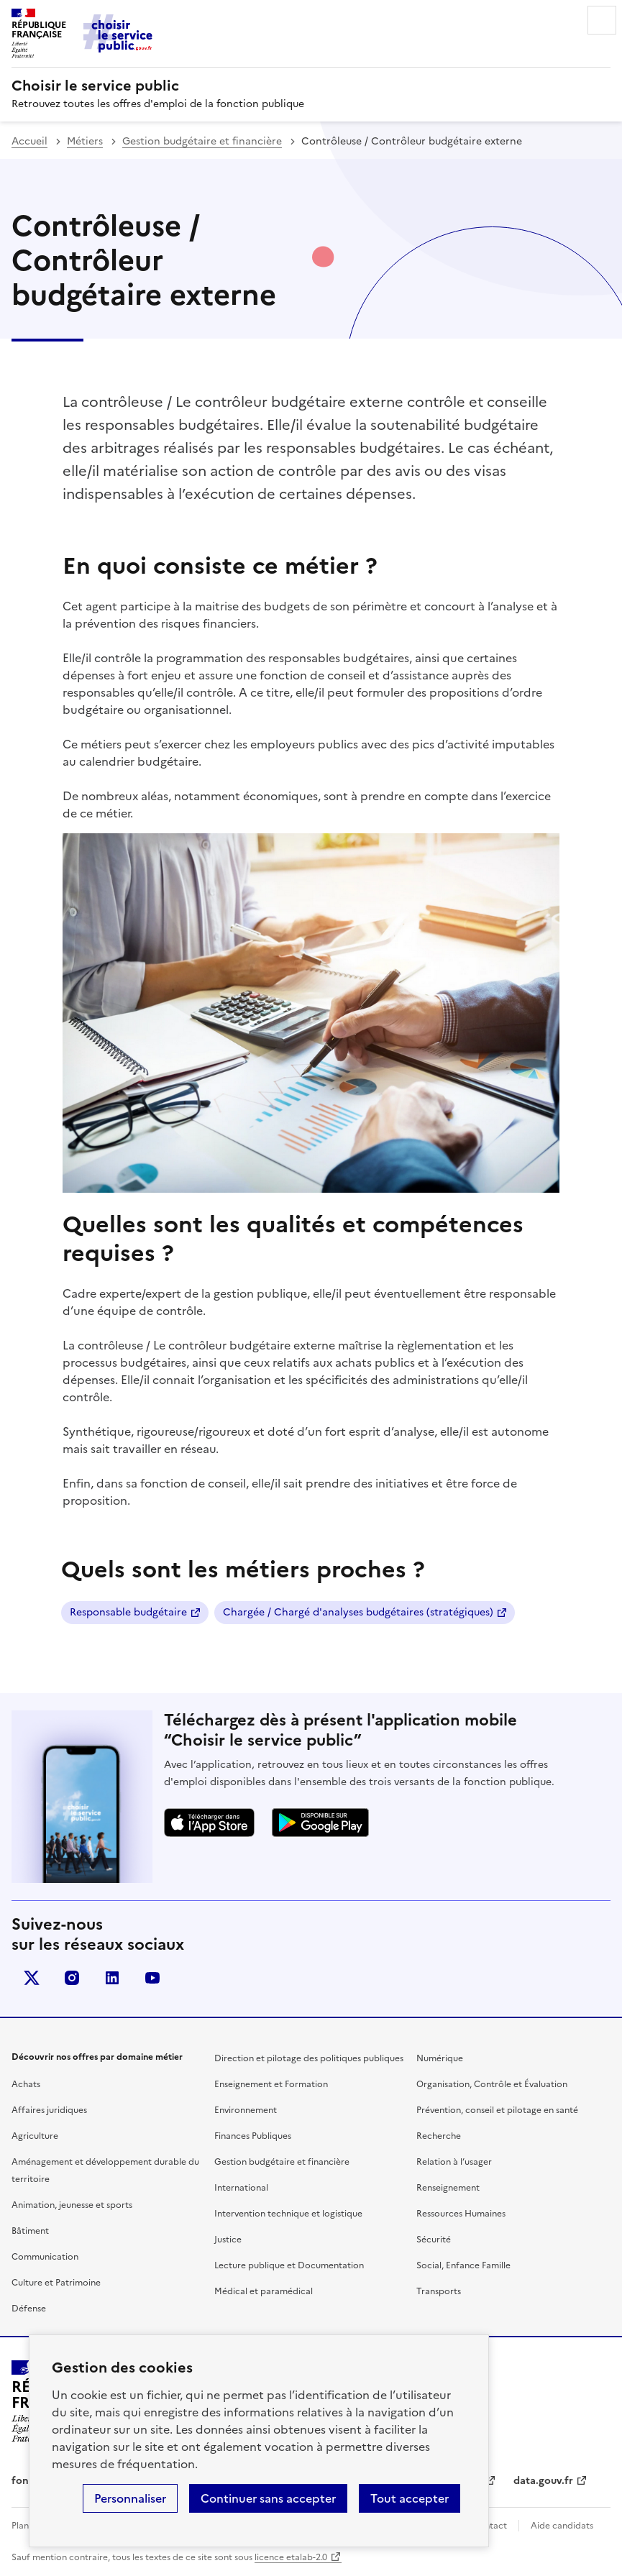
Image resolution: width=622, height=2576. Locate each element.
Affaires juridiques (49, 2110)
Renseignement (448, 2187)
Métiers (85, 141)
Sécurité (433, 2239)
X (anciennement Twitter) (31, 1977)
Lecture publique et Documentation (289, 2265)
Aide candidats (562, 2525)
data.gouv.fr (543, 2480)
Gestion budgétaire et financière (202, 141)
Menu (601, 20)
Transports (438, 2291)
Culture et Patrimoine (56, 2282)
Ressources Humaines (461, 2213)
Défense (29, 2308)
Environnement (245, 2110)
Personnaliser (130, 2498)
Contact (489, 2525)
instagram (72, 1977)
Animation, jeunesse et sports (72, 2205)
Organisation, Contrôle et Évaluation (491, 2084)
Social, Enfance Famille (463, 2265)
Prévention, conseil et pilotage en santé (497, 2110)
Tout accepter (409, 2498)
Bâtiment (30, 2230)
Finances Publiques (252, 2136)
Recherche (438, 2136)
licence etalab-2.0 (291, 2557)
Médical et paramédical (263, 2291)
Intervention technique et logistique (288, 2213)
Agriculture (35, 2136)
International (241, 2187)
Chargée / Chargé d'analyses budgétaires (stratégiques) (358, 1612)
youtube (152, 1977)
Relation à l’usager (454, 2161)
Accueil (29, 141)
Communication (45, 2256)
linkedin (112, 1977)
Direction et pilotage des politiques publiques (308, 2058)
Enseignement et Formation (271, 2084)
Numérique (439, 2058)
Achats (26, 2084)
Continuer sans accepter (268, 2498)
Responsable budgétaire (128, 1612)
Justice (228, 2239)
